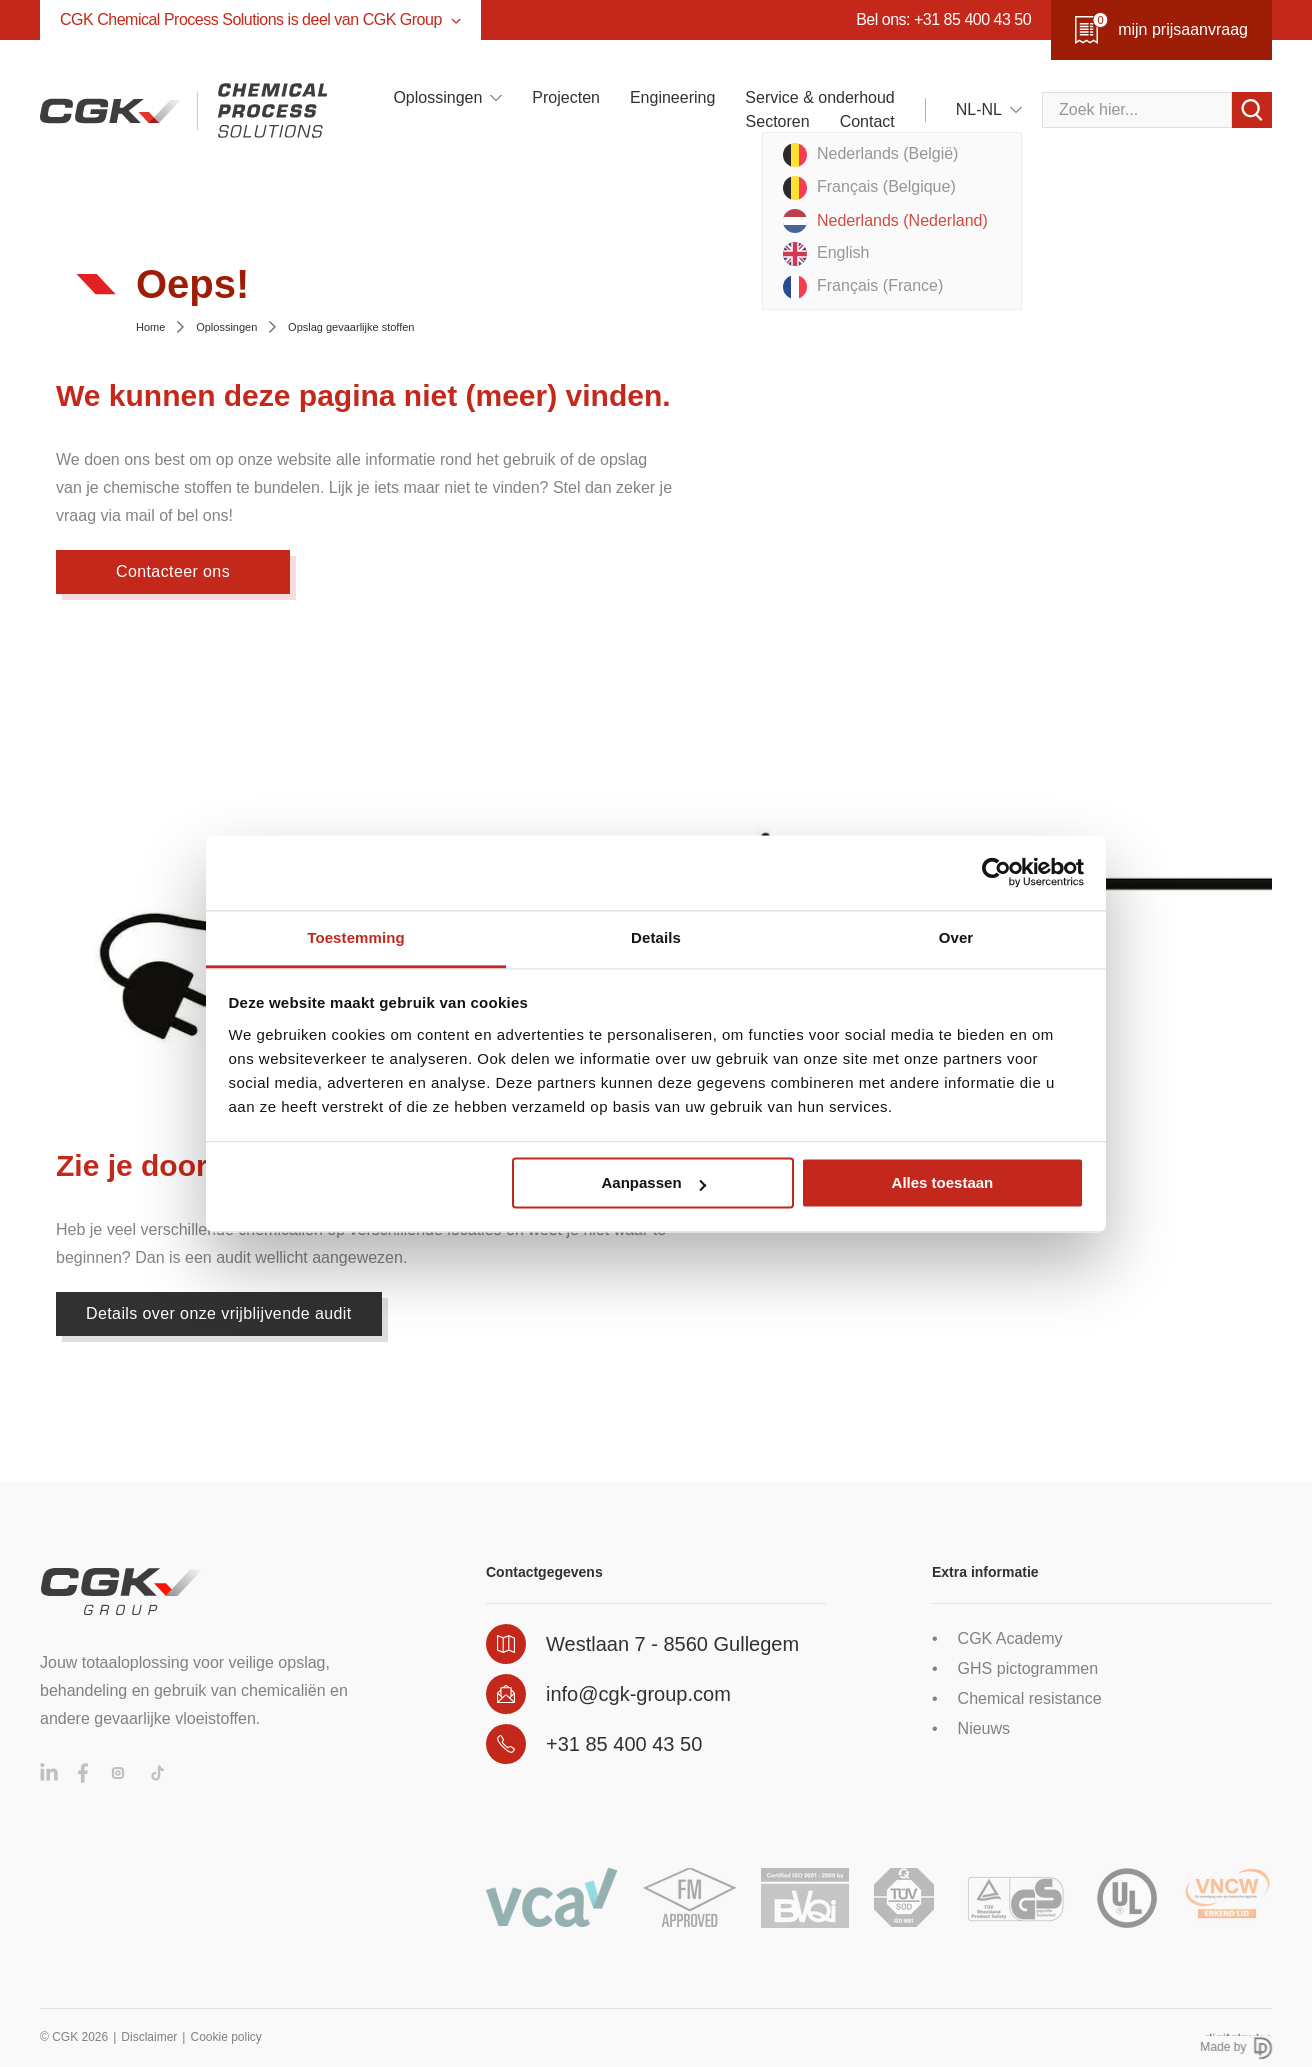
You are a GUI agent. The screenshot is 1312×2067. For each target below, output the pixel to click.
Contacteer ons (173, 571)
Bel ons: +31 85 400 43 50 (943, 19)
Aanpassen (654, 1182)
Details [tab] (656, 937)
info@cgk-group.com (638, 1694)
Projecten (566, 97)
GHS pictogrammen (1028, 1668)
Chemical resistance (1030, 1698)
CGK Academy (1010, 1638)
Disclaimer (149, 2037)
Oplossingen (437, 97)
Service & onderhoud (819, 97)
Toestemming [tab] (356, 937)
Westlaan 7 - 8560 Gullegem (672, 1644)
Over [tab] (956, 937)
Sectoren (778, 121)
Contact (867, 121)
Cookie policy (225, 2037)
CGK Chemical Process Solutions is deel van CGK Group (260, 19)
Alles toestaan (943, 1182)
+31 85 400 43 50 (624, 1744)
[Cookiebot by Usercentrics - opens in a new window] (996, 872)
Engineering (672, 97)
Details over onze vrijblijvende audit (219, 1313)
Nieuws (984, 1728)
